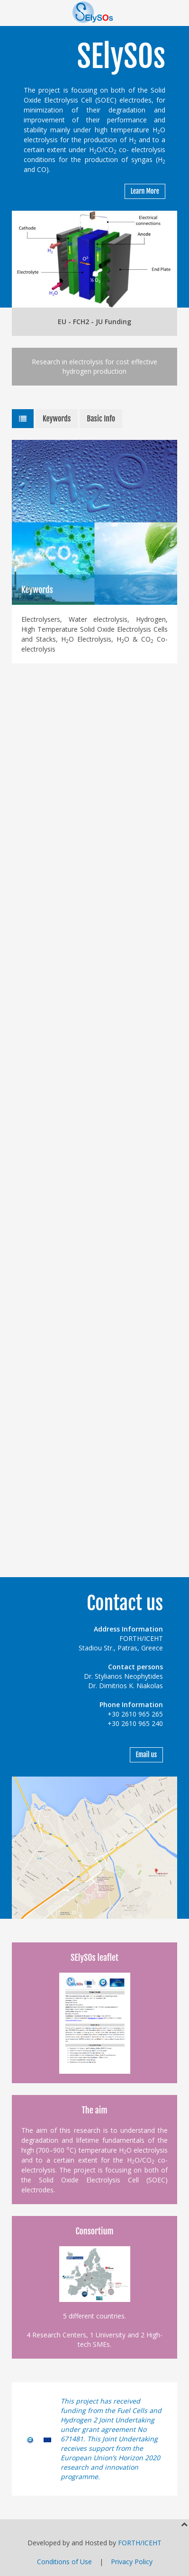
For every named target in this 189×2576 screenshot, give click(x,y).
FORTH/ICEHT (140, 2542)
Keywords (57, 418)
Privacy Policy (132, 2561)
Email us (146, 1755)
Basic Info (101, 418)
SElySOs (121, 56)
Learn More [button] (145, 191)
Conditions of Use (64, 2561)
